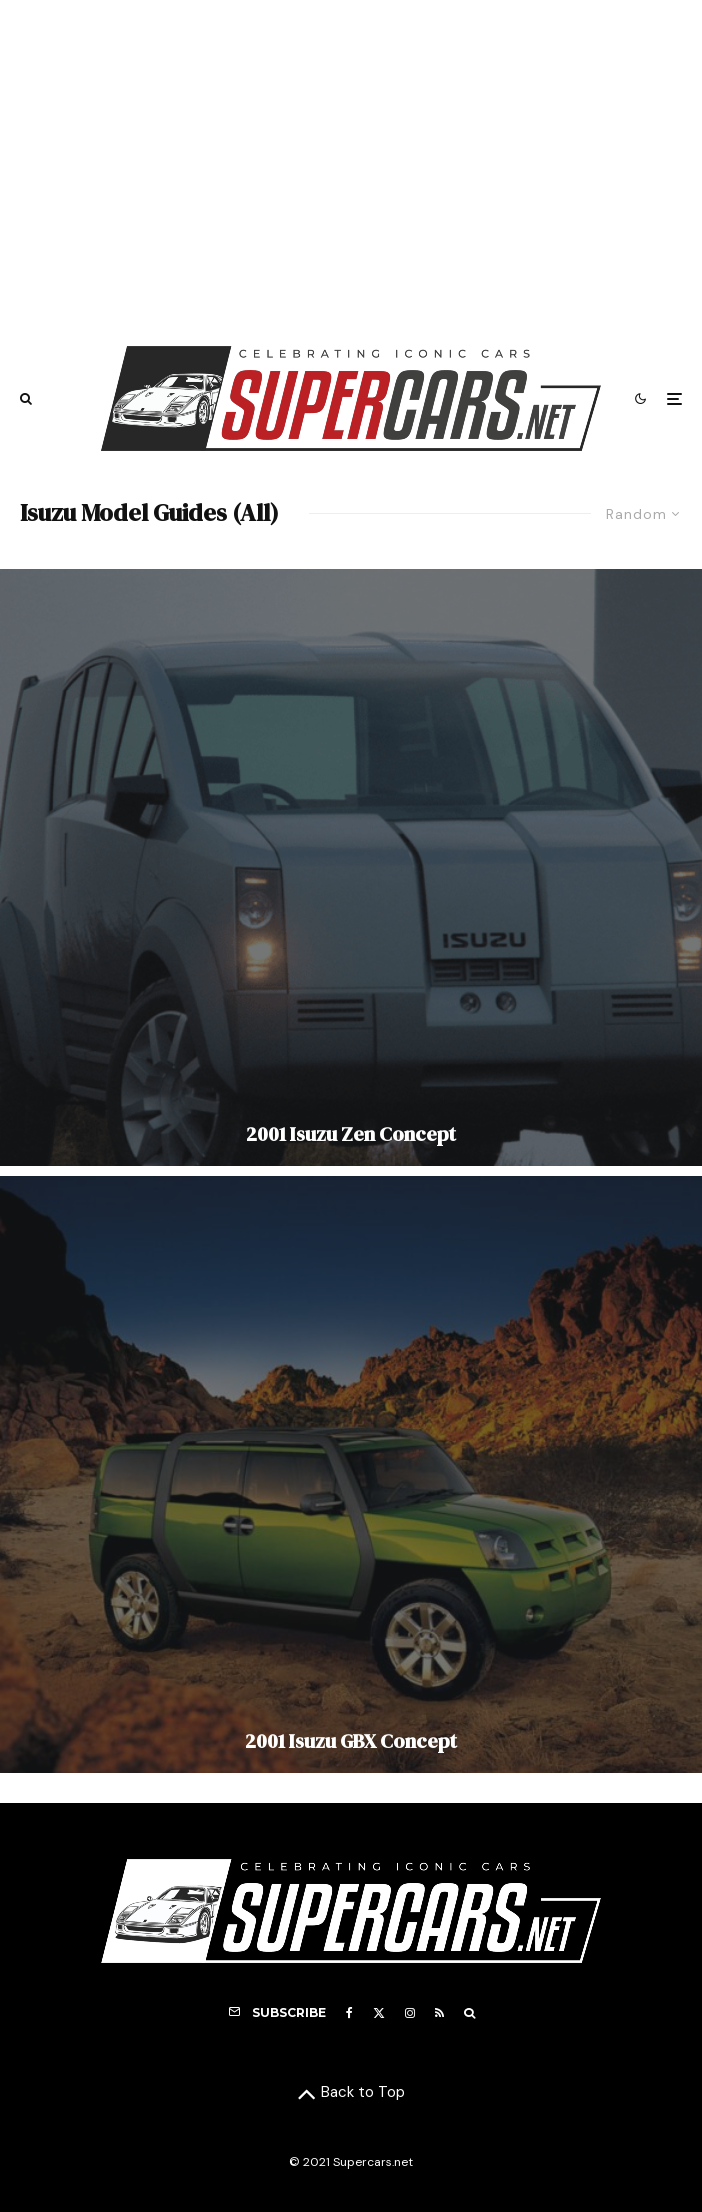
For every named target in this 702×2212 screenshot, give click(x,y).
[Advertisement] (351, 163)
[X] (379, 2013)
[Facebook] (349, 2013)
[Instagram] (410, 2013)
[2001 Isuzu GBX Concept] (351, 1474)
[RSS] (439, 2013)
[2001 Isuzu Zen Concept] (351, 867)
